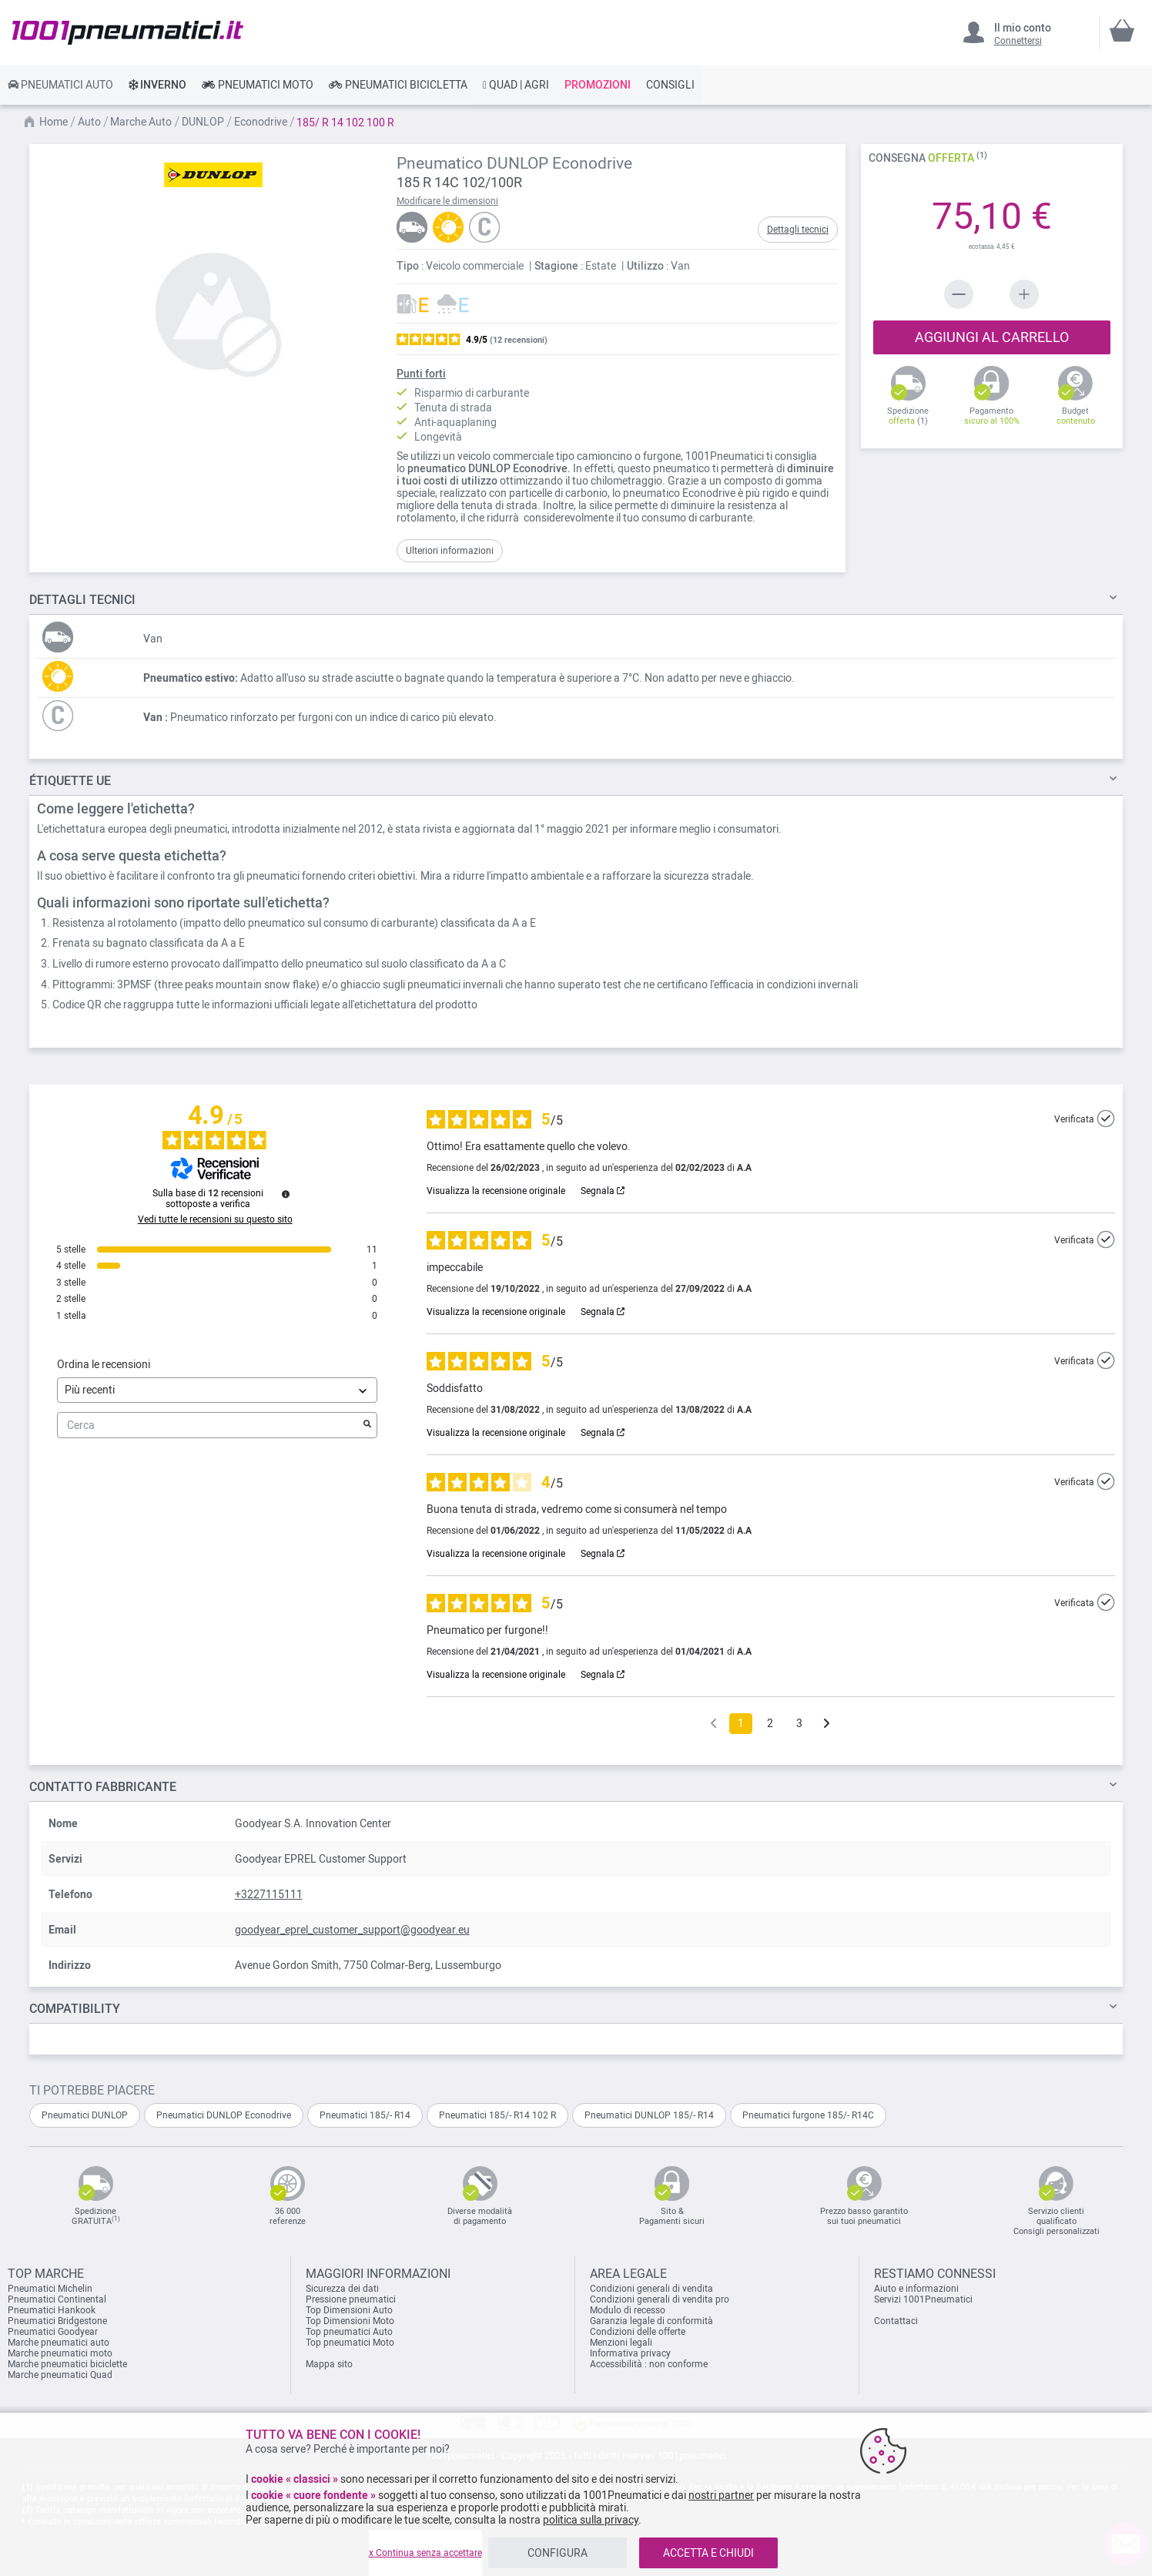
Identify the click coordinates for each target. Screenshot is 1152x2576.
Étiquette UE (70, 780)
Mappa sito (329, 2364)
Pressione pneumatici (351, 2299)
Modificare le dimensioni (447, 201)
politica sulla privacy (590, 2520)
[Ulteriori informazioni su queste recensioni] (286, 1194)
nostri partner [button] (721, 2495)
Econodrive (262, 122)
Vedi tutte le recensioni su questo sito (215, 1219)
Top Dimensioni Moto (350, 2321)
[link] (60, 84)
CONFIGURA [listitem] (557, 2553)
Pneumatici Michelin (51, 2288)
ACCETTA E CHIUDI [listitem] (708, 2553)
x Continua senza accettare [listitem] (425, 2552)
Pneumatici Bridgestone (57, 2321)
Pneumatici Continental (57, 2299)
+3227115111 (269, 1894)
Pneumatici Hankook (51, 2310)
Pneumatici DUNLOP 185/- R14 (649, 2115)
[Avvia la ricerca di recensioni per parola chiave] (367, 1425)
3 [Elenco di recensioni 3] (799, 1723)
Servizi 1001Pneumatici (923, 2299)
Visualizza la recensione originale (496, 1191)
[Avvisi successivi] (826, 1724)
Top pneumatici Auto (349, 2331)
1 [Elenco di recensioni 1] (741, 1723)
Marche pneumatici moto (60, 2353)
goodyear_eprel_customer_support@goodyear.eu (352, 1930)
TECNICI (82, 599)
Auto (90, 122)
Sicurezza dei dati (342, 2288)
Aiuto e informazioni (916, 2288)
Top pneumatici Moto (350, 2342)
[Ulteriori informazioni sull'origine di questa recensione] (1106, 1118)
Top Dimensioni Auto (349, 2310)
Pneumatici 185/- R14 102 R (497, 2115)
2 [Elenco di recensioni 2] (770, 1723)
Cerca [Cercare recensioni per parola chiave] (209, 1425)
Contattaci (896, 2321)
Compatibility (74, 2008)
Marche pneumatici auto (58, 2342)
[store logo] (127, 32)
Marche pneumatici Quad (60, 2375)
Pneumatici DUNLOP (85, 2115)
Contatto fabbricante (102, 1786)
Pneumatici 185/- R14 (365, 2115)
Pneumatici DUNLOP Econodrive (223, 2115)
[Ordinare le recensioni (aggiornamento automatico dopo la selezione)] (217, 1390)
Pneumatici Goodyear (53, 2331)
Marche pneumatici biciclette (67, 2364)
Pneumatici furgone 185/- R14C (808, 2115)
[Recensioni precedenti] (713, 1722)
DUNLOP (204, 122)
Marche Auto (142, 122)
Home (54, 122)
